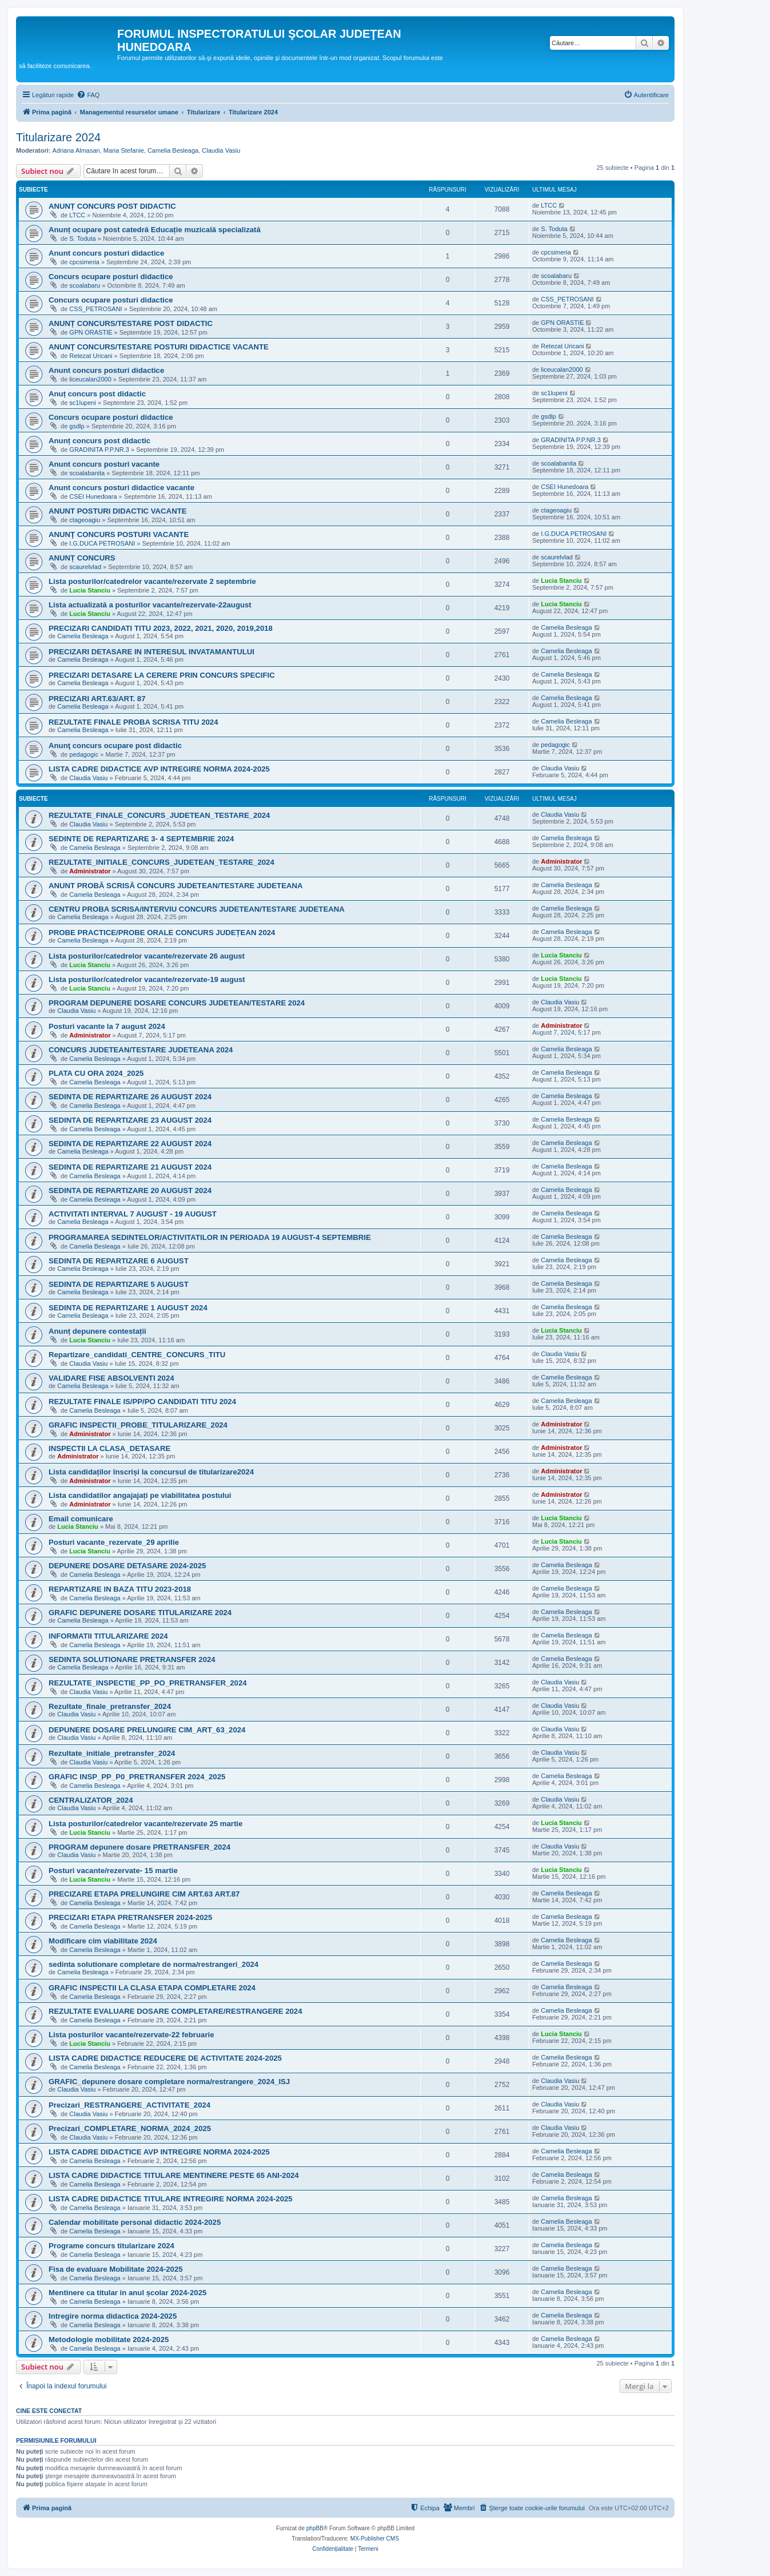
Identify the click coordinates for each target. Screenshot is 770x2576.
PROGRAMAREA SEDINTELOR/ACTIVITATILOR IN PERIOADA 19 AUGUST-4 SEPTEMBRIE (210, 1237)
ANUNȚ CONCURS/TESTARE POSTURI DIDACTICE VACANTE (159, 347)
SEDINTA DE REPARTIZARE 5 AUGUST (119, 1284)
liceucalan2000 (90, 379)
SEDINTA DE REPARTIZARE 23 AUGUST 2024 (130, 1120)
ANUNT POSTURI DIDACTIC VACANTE (118, 511)
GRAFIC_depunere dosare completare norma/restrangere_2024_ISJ (169, 2081)
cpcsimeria (84, 262)
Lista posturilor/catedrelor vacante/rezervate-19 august (147, 979)
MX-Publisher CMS (374, 2538)
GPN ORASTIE (90, 332)
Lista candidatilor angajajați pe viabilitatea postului (140, 1495)
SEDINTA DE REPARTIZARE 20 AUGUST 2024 (130, 1190)
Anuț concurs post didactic (97, 393)
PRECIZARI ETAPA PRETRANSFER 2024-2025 (130, 1917)
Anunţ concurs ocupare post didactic (115, 745)
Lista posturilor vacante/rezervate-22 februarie (131, 2034)
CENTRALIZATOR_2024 (91, 1800)
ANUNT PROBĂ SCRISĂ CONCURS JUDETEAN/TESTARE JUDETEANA (176, 885)
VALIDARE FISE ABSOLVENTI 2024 (111, 1378)
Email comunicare (81, 1518)
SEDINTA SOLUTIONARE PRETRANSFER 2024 (132, 1659)
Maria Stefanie (123, 150)
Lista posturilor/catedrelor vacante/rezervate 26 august (147, 956)
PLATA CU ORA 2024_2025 (96, 1073)
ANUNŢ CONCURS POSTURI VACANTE (119, 534)
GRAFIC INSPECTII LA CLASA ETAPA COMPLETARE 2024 (152, 1987)
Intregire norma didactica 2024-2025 (113, 2316)
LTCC (77, 215)
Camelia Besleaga (172, 150)
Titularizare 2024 (58, 137)
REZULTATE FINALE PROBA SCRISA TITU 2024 (133, 722)
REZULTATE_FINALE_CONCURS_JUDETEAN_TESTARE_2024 (159, 815)
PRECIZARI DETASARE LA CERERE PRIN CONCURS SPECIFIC (162, 675)
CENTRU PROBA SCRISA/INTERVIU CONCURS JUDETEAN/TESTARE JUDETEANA (197, 909)
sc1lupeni (82, 402)
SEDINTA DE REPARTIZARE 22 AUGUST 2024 (130, 1143)
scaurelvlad (85, 566)
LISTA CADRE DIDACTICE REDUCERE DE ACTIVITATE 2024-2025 (165, 2058)
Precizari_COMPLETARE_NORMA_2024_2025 (130, 2128)
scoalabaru (84, 285)
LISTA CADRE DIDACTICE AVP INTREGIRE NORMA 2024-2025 (159, 769)
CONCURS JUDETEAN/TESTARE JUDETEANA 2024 (141, 1049)
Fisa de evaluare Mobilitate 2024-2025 (116, 2269)
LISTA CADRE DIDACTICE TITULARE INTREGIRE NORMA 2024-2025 (171, 2199)
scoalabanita (87, 473)
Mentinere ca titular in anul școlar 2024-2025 (127, 2292)
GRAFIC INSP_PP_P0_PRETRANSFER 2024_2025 (137, 1776)
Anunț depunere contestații (97, 1331)
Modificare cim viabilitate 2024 (103, 1941)
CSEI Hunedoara (93, 496)
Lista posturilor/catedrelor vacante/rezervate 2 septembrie (152, 581)
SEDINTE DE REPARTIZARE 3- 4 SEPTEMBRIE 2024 (141, 838)
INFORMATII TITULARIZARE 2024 (108, 1636)
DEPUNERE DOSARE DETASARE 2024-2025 (127, 1565)
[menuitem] (88, 95)
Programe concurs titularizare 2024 (111, 2245)
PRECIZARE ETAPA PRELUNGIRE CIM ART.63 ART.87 (144, 1894)
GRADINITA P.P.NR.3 (99, 449)
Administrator (89, 871)
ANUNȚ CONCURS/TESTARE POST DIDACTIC (131, 323)
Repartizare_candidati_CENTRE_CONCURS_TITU (137, 1354)
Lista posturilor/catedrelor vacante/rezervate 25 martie (145, 1823)
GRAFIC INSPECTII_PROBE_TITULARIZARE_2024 (138, 1425)
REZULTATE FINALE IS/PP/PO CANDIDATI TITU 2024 (142, 1401)
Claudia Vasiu (221, 150)
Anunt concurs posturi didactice (106, 253)
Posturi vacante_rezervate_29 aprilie (114, 1542)
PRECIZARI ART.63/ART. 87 (97, 698)
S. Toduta (82, 238)
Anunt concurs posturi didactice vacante (121, 487)
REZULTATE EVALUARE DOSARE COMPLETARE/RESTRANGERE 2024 (175, 2011)
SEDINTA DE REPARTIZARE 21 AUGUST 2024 (130, 1167)
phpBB (315, 2528)
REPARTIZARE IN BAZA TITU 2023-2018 (120, 1589)
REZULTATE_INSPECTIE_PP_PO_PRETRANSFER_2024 (148, 1683)
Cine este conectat (49, 2410)
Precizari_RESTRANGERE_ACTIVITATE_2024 (129, 2105)
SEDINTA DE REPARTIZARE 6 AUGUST (119, 1261)
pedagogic (83, 754)
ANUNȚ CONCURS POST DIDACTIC (112, 206)
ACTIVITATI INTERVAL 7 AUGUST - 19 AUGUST (133, 1214)
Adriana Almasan (76, 150)
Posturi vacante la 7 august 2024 (107, 1026)
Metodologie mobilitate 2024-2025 (109, 2339)
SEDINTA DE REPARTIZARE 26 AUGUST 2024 (130, 1096)
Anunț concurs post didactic (99, 440)
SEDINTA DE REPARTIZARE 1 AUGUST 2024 (128, 1307)
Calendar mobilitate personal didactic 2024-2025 (135, 2222)
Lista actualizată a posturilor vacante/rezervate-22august (150, 605)
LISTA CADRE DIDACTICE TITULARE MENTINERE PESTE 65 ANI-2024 (174, 2175)
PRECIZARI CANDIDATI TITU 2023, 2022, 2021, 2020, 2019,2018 (161, 628)
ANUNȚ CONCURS (82, 558)
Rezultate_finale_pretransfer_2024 (110, 1706)
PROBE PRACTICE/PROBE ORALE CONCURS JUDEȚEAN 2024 (162, 932)
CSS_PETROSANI (95, 308)
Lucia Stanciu (89, 590)
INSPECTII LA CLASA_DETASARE (109, 1448)
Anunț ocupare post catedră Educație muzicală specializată (155, 229)
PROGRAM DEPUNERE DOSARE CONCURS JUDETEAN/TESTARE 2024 (177, 1003)
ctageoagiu (84, 519)
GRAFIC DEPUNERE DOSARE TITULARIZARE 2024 (140, 1612)
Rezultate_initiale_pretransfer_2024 (112, 1753)
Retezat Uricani (90, 355)
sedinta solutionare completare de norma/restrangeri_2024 (153, 1964)
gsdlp (76, 426)
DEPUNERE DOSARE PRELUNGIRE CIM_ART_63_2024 (147, 1730)
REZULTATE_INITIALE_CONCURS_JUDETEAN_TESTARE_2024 (161, 862)
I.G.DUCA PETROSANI (102, 543)
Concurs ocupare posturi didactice (111, 276)
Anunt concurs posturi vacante (104, 464)
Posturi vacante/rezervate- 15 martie (113, 1870)
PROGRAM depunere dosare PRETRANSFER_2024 (139, 1847)
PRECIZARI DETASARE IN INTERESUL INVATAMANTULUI (151, 651)
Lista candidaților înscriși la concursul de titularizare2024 (151, 1472)
